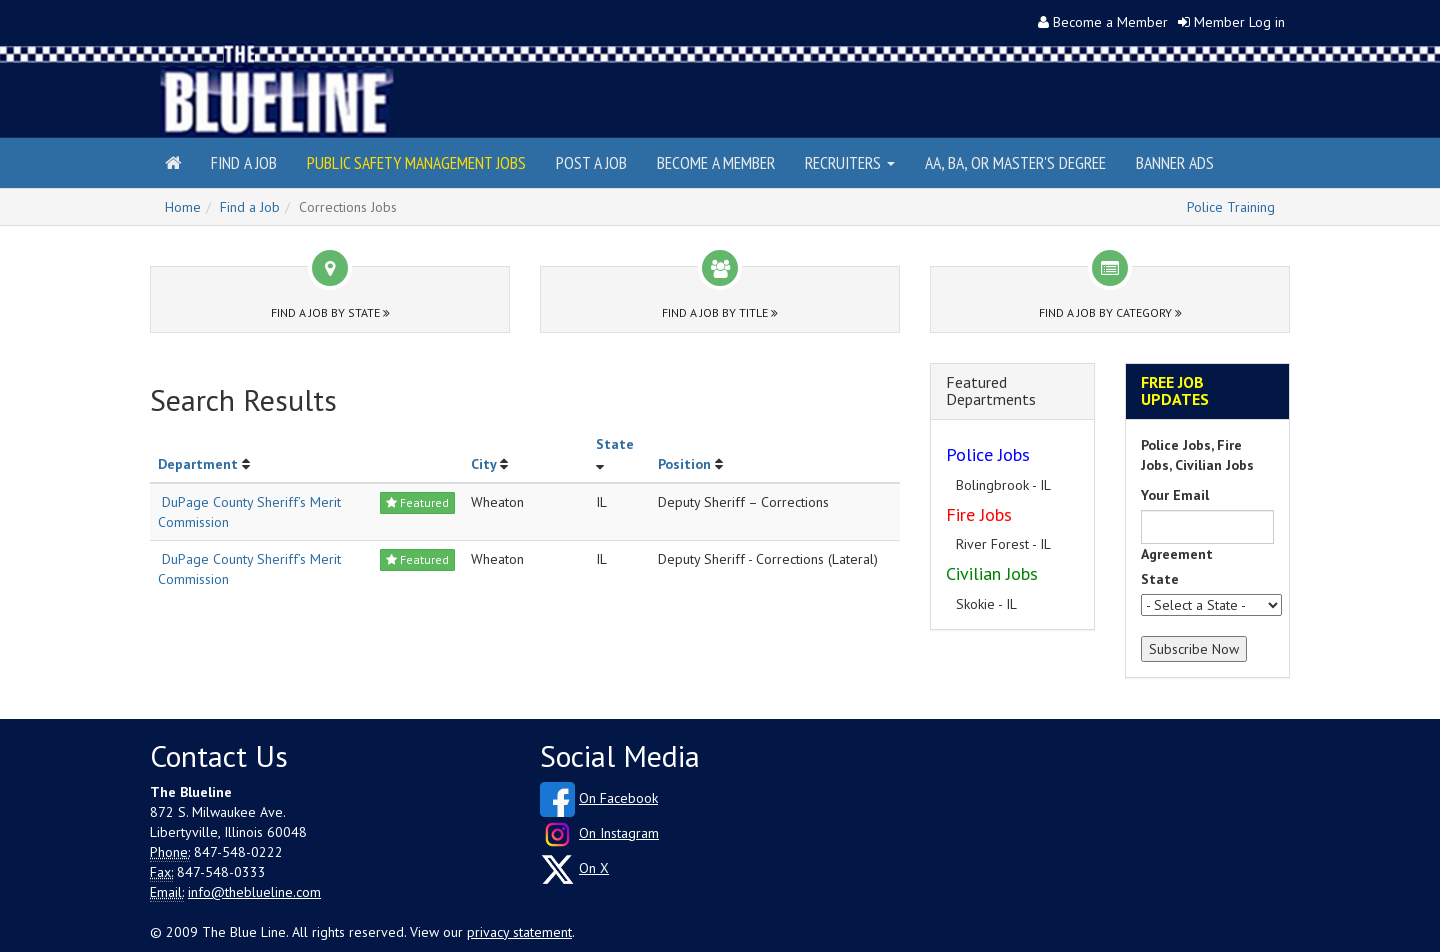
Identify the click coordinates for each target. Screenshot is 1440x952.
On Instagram (619, 833)
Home (183, 207)
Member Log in (1239, 22)
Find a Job (244, 162)
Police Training (1231, 207)
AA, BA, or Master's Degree (1015, 162)
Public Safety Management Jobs (416, 162)
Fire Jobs (979, 514)
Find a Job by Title (720, 312)
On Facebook (618, 798)
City (483, 464)
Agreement (1177, 554)
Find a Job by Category (1110, 312)
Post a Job (591, 162)
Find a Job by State (330, 312)
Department (198, 464)
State (615, 444)
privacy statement (519, 932)
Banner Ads (1175, 162)
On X (594, 868)
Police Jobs (988, 454)
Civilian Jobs (992, 573)
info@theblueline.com (254, 892)
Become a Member (1110, 22)
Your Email (1175, 495)
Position (684, 464)
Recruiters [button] (850, 162)
